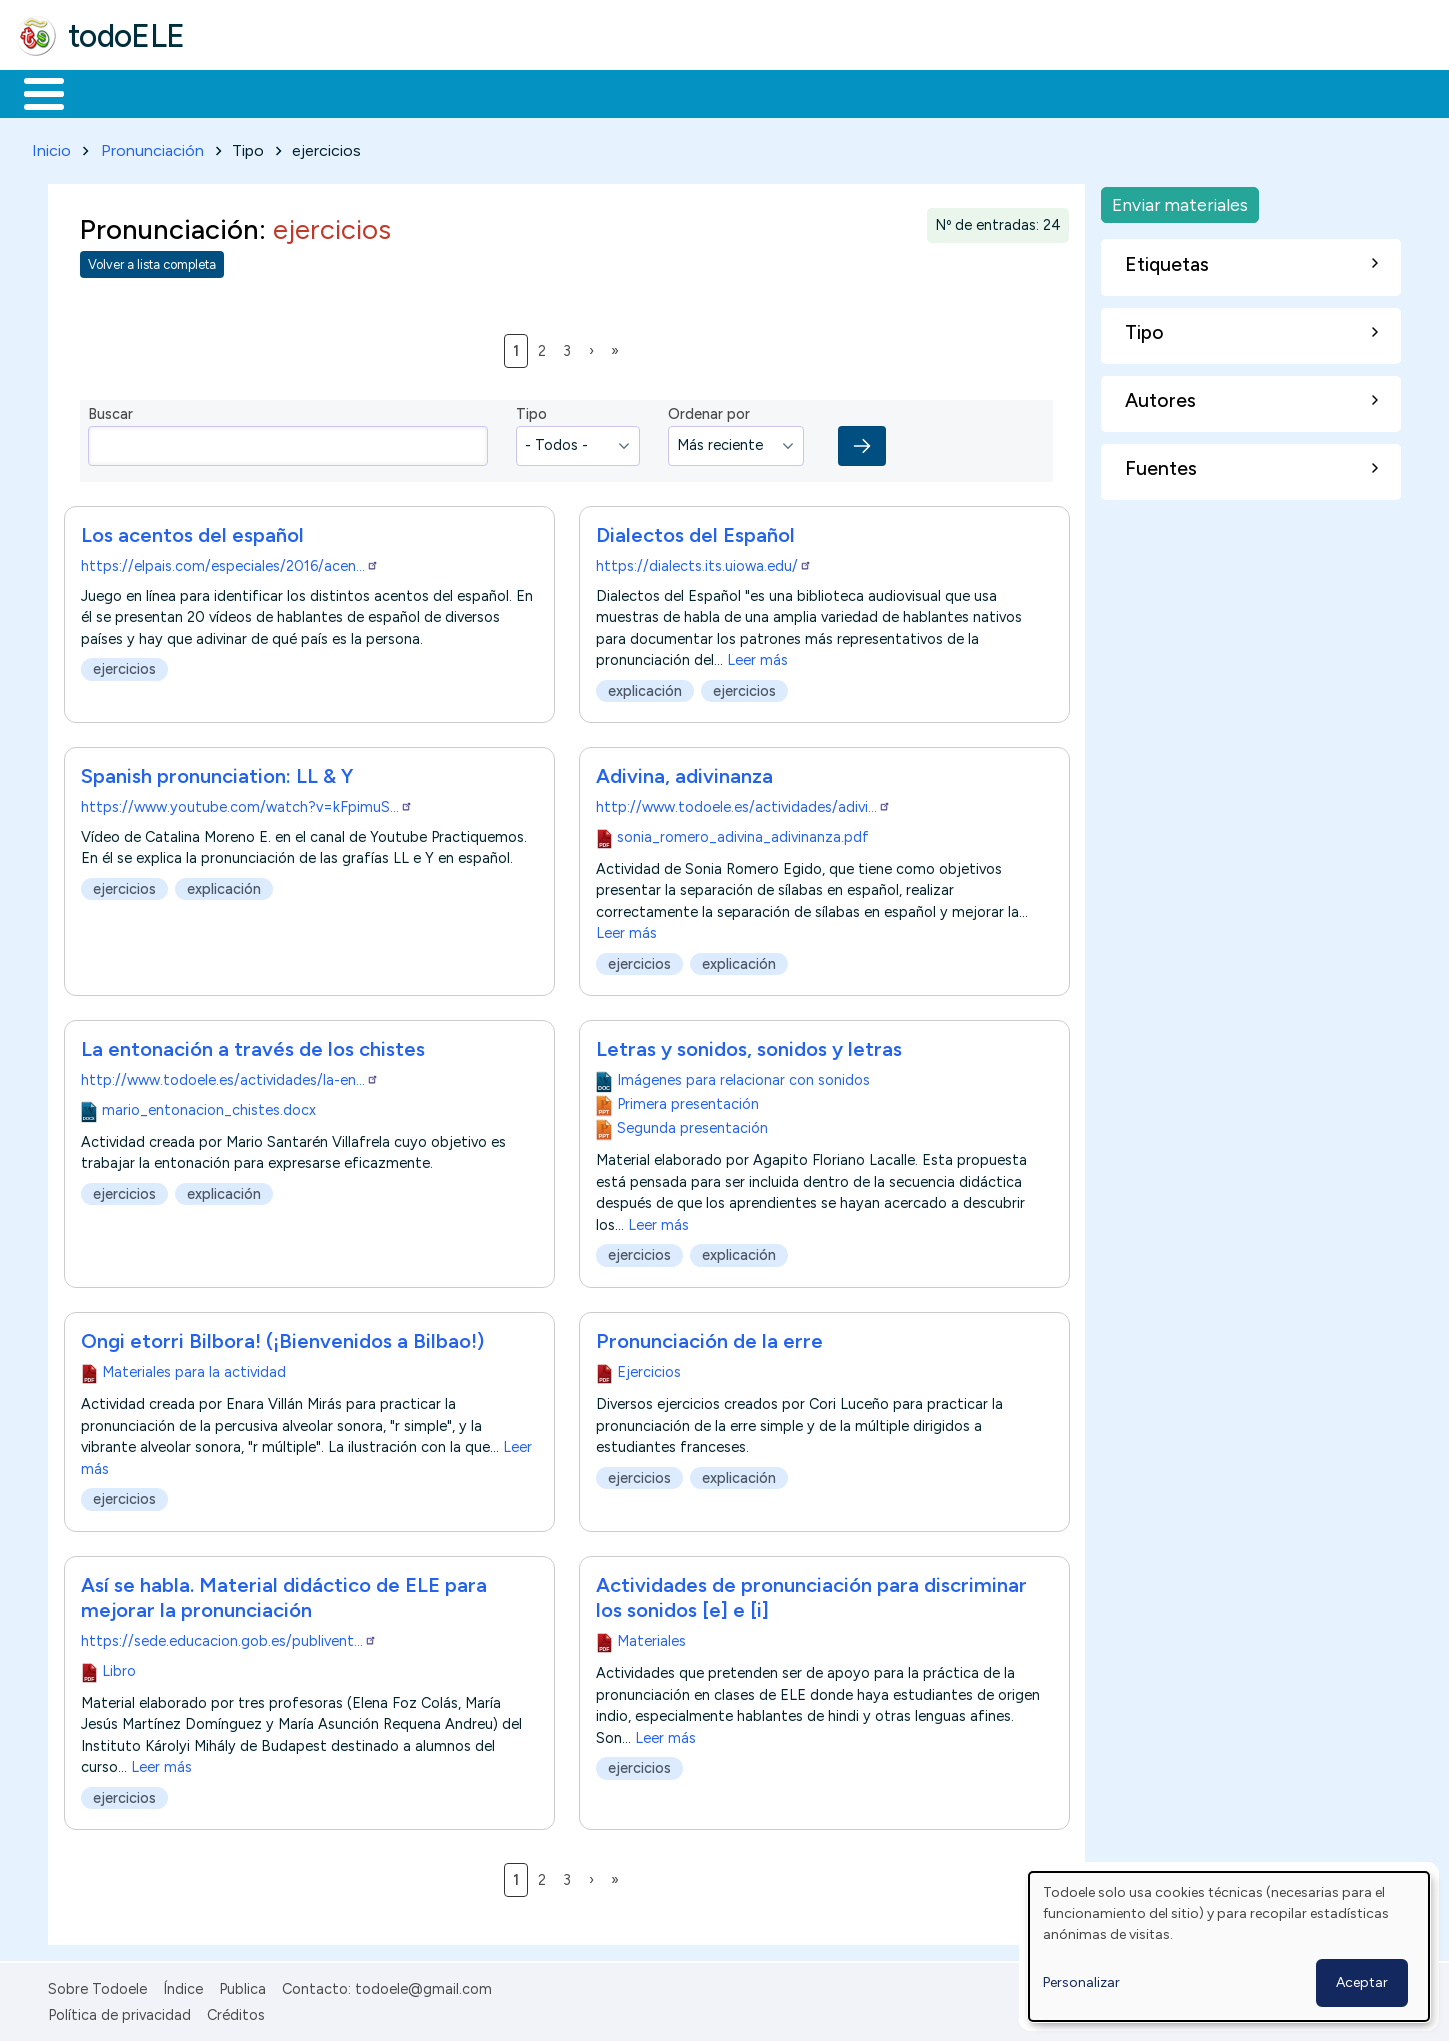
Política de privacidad (119, 2011)
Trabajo (360, 92)
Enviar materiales (1180, 200)
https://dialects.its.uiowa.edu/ (704, 562)
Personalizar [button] (1081, 1982)
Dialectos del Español (695, 531)
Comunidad (731, 92)
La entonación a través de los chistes (253, 1046)
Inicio (33, 92)
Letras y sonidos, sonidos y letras (749, 1046)
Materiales (112, 92)
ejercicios (124, 665)
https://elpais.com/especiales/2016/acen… (230, 562)
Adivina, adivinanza (684, 772)
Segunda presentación (691, 1125)
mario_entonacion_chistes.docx (209, 1106)
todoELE (126, 36)
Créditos (236, 2011)
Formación (241, 92)
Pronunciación (152, 146)
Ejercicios (648, 1369)
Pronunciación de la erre (709, 1338)
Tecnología (598, 92)
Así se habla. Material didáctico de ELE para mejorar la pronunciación (284, 1594)
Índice (183, 1985)
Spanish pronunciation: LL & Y (217, 772)
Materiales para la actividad (194, 1369)
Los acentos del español (192, 531)
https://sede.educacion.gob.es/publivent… (229, 1638)
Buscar (821, 92)
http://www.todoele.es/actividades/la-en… (230, 1077)
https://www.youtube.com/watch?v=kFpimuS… (247, 803)
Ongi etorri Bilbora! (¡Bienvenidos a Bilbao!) (282, 1338)
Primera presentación (687, 1101)
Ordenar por (709, 411)
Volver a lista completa (152, 261)
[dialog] (1229, 1946)
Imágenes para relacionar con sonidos (742, 1077)
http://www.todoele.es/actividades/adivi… (743, 803)
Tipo (531, 411)
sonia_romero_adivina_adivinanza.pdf (742, 833)
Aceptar (1362, 1982)
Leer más (757, 656)
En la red (472, 92)
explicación (645, 687)
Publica (242, 1985)
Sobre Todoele (97, 1985)
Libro (119, 1667)
